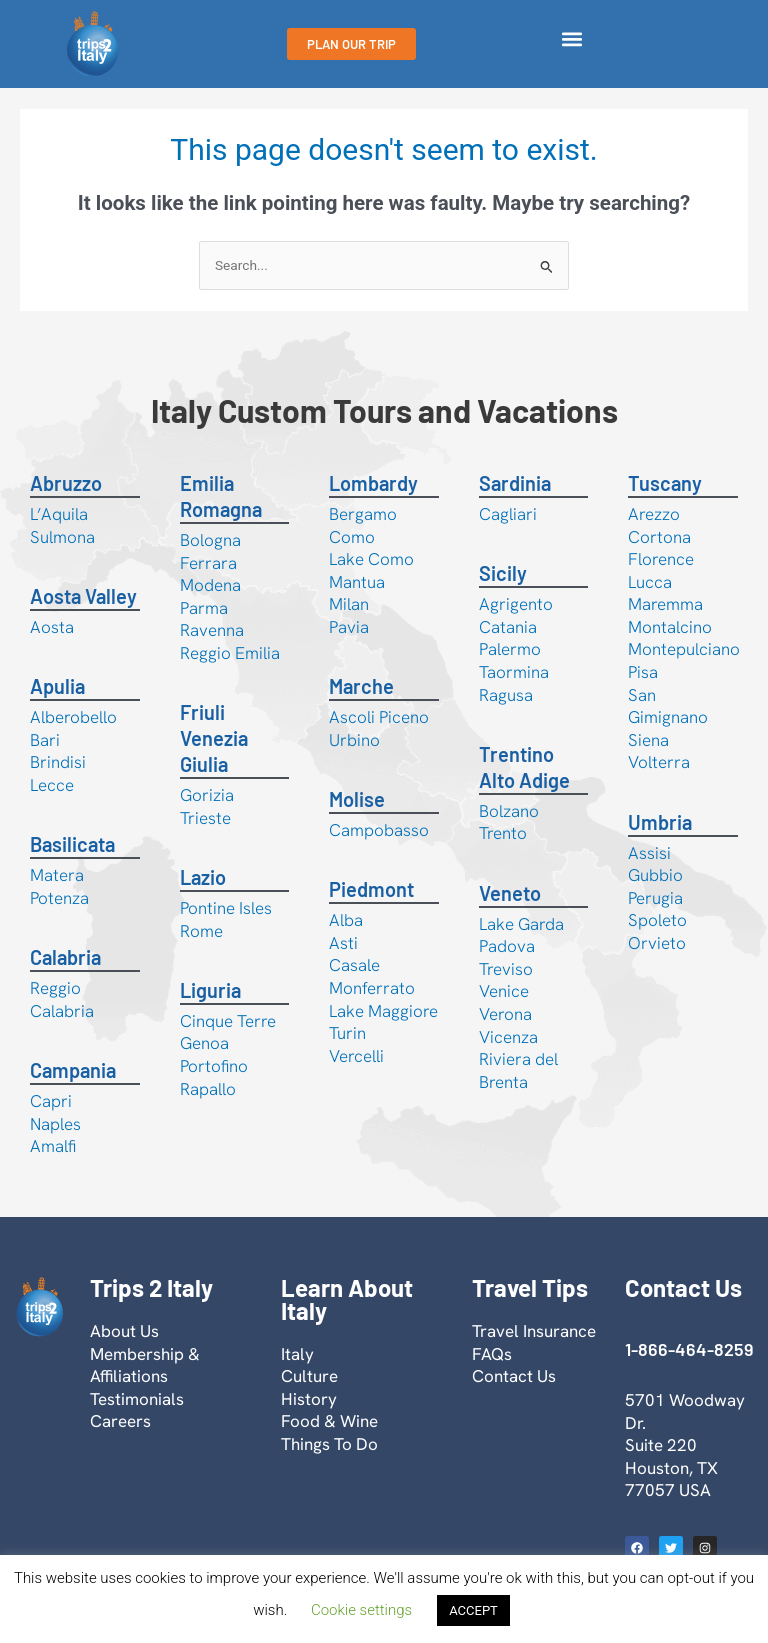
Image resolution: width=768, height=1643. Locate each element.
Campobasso (379, 830)
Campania (73, 1070)
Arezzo (654, 514)
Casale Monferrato (372, 976)
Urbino (354, 740)
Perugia (655, 898)
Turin (347, 1033)
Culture (309, 1376)
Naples (55, 1124)
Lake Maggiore (383, 1011)
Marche (361, 686)
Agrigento (516, 604)
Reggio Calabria (62, 999)
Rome (201, 931)
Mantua (357, 582)
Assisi (649, 853)
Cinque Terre (228, 1021)
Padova (507, 946)
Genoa (204, 1043)
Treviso (506, 969)
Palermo (510, 649)
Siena (648, 740)
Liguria (210, 990)
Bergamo (363, 514)
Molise (357, 799)
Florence (661, 559)
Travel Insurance (534, 1331)
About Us (124, 1331)
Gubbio (655, 875)
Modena (210, 585)
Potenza (59, 898)
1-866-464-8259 (689, 1349)
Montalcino (670, 627)
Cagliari (508, 514)
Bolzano (509, 811)
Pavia (349, 627)
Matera (57, 875)
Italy (297, 1354)
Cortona (659, 537)
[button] (572, 39)
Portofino (214, 1066)
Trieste (205, 818)
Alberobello (73, 717)
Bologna (210, 540)
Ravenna (212, 630)
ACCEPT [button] (473, 1610)
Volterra (659, 762)
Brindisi (58, 762)
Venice (504, 991)
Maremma (665, 604)
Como (352, 537)
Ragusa (506, 695)
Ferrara (208, 563)
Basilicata (72, 844)
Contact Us (514, 1376)
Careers (120, 1421)
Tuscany (665, 483)
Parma (204, 608)
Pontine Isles (226, 908)
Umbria (660, 822)
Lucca (650, 582)
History (309, 1399)
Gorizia (207, 795)
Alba (346, 920)
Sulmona (62, 537)
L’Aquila (59, 514)
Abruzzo (66, 483)
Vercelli (356, 1056)
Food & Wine (329, 1421)
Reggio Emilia (230, 653)
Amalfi (53, 1146)
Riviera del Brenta (518, 1070)
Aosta (52, 627)
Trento (503, 833)
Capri (51, 1101)
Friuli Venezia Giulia (214, 738)
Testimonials (137, 1399)
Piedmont (371, 889)
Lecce (52, 785)
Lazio (203, 877)
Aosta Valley (83, 596)
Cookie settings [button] (361, 1610)
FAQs (492, 1354)
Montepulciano (684, 649)
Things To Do (329, 1444)
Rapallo (208, 1089)
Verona (505, 1014)
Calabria (65, 957)
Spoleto (657, 920)
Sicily (503, 573)
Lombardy (373, 483)
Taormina (514, 672)
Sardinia (515, 483)
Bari (45, 740)
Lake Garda (521, 924)
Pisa (643, 672)
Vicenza (508, 1037)
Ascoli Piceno (379, 717)
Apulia (57, 686)
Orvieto (657, 943)
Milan (349, 604)
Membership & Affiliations (145, 1365)
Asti (343, 943)
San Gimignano (668, 706)
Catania (508, 627)
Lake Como (371, 559)
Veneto (510, 893)
